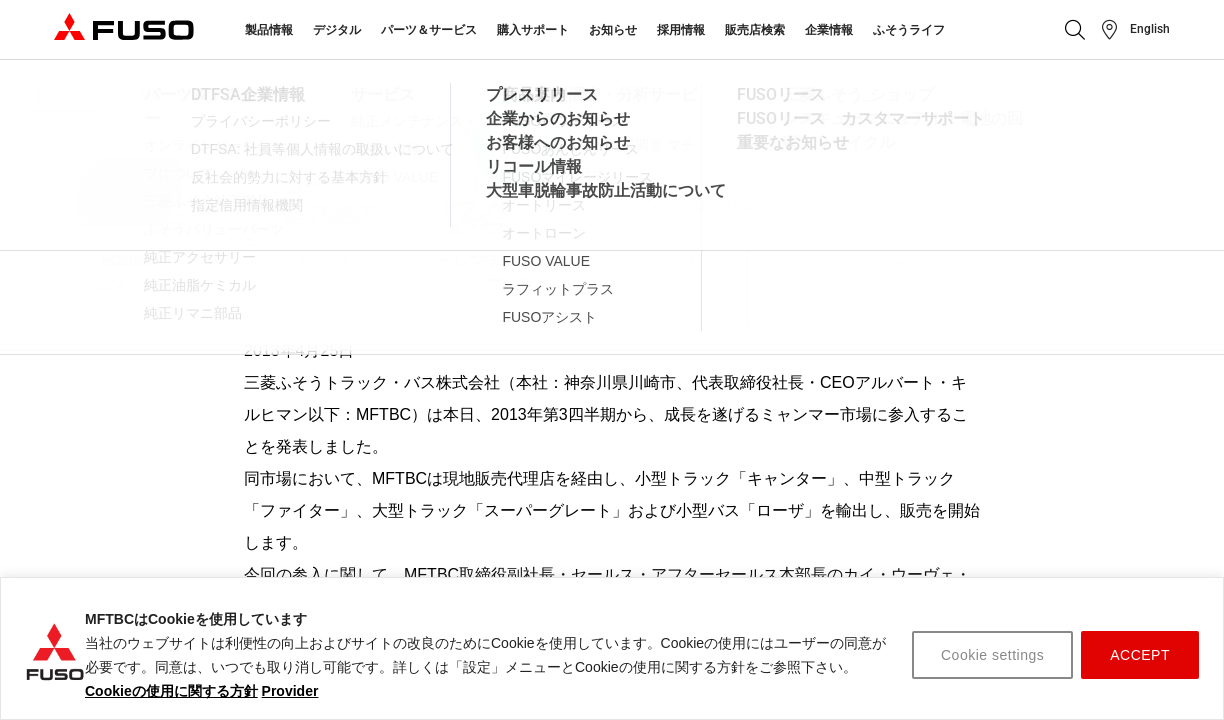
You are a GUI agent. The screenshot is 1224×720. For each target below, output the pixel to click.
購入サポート (533, 30)
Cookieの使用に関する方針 (171, 691)
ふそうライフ (909, 30)
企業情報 (829, 30)
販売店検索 (755, 30)
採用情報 (681, 30)
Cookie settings (992, 655)
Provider (290, 691)
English (1150, 29)
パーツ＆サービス (429, 30)
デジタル (337, 30)
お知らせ (613, 30)
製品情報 (269, 30)
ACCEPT (1140, 655)
